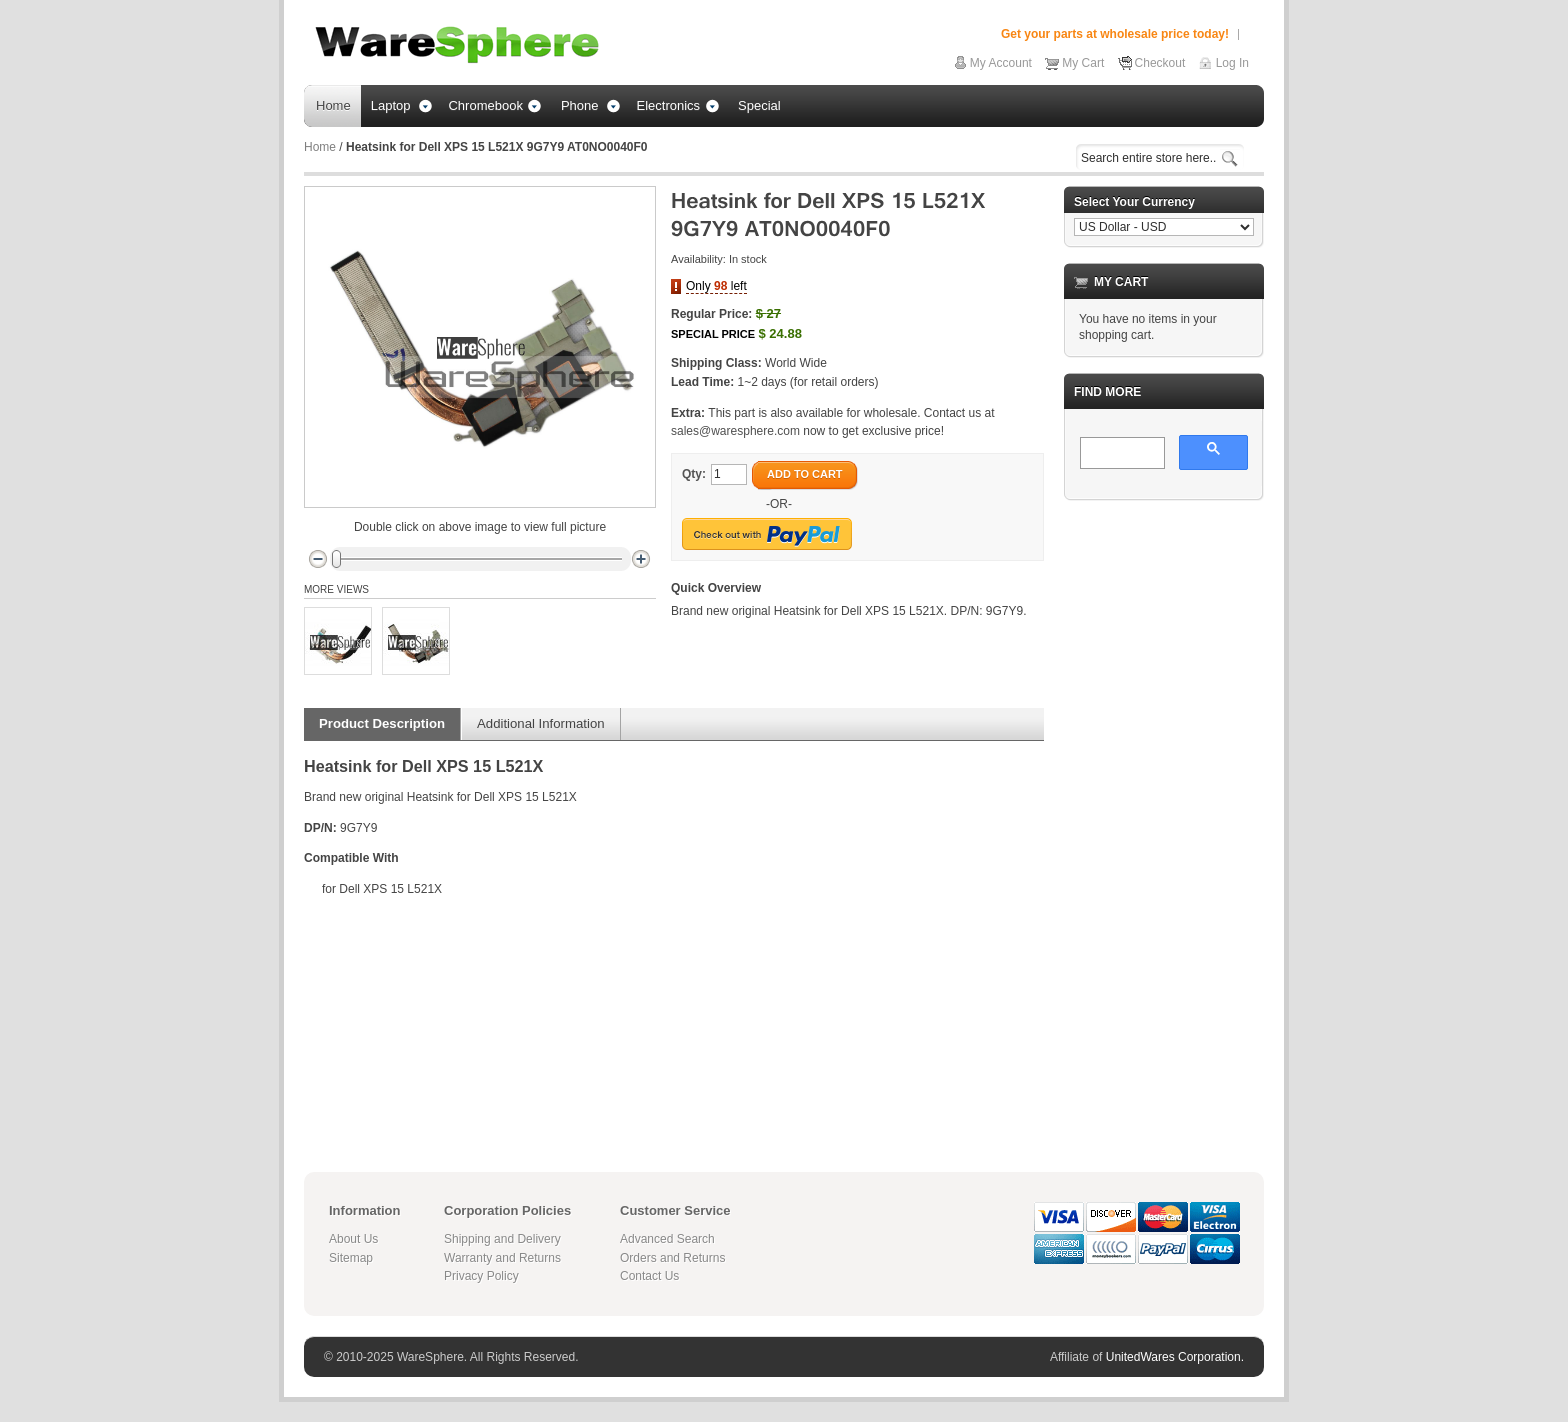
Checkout (1160, 63)
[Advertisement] (1164, 816)
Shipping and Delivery (502, 1239)
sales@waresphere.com (735, 431)
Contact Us (649, 1276)
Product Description (382, 723)
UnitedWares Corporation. (1175, 1357)
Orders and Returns (672, 1258)
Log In (1232, 63)
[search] (1120, 454)
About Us (353, 1239)
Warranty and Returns (502, 1258)
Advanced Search (667, 1239)
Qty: (694, 474)
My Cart (1083, 63)
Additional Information (541, 723)
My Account (1001, 63)
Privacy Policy (481, 1276)
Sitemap (351, 1258)
